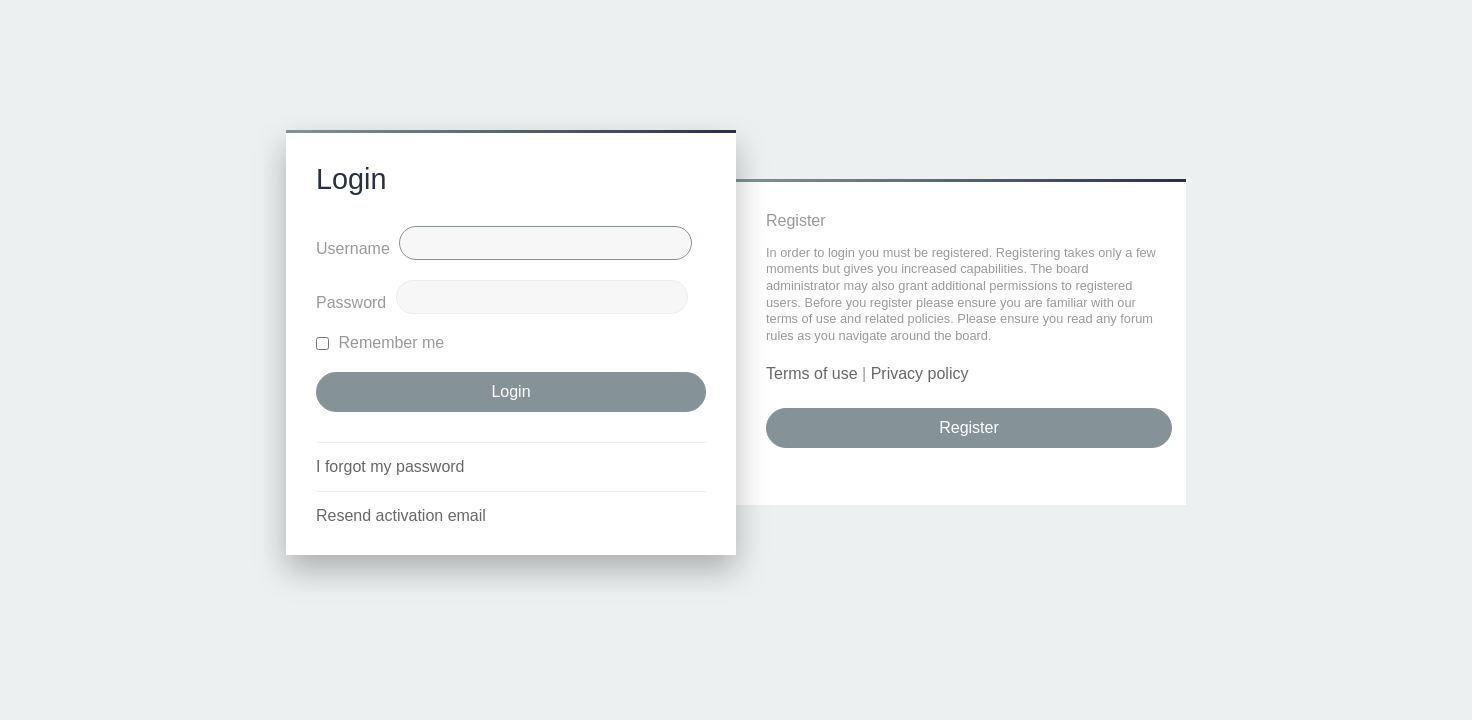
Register (969, 427)
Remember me (380, 342)
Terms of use (812, 373)
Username (353, 248)
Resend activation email (401, 515)
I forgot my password (390, 466)
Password (351, 302)
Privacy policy (920, 373)
